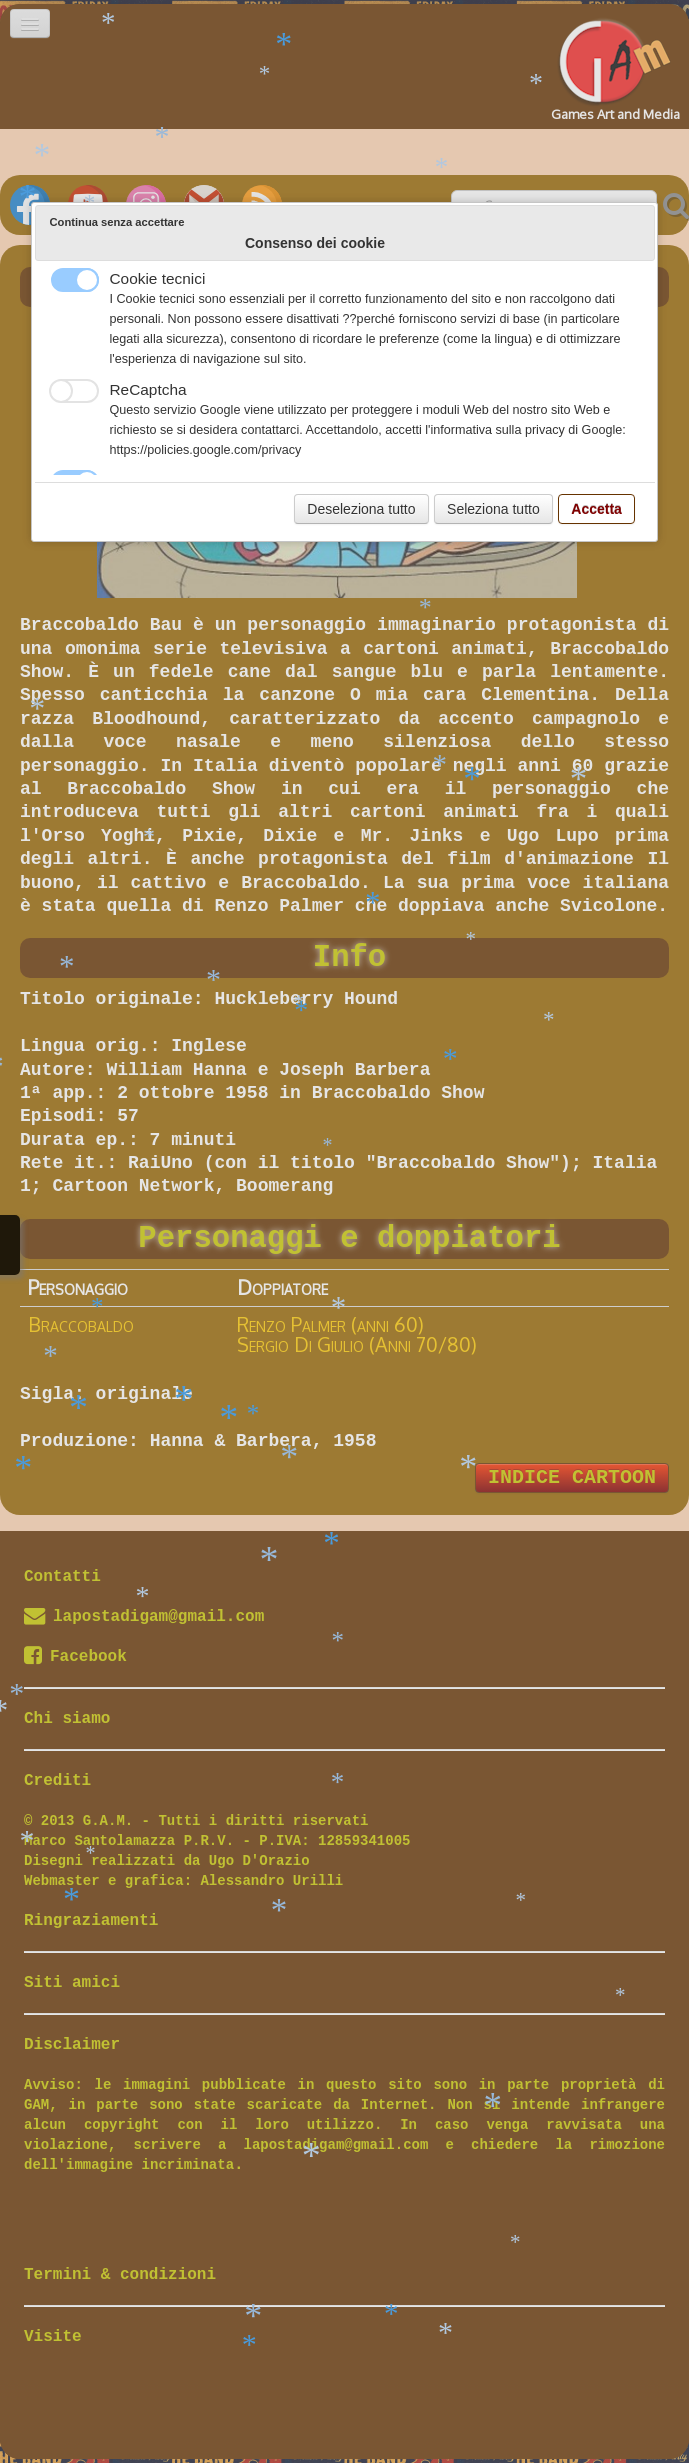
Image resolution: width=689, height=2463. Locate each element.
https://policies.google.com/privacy (206, 450)
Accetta (596, 509)
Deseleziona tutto (361, 509)
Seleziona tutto (493, 509)
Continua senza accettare (117, 222)
